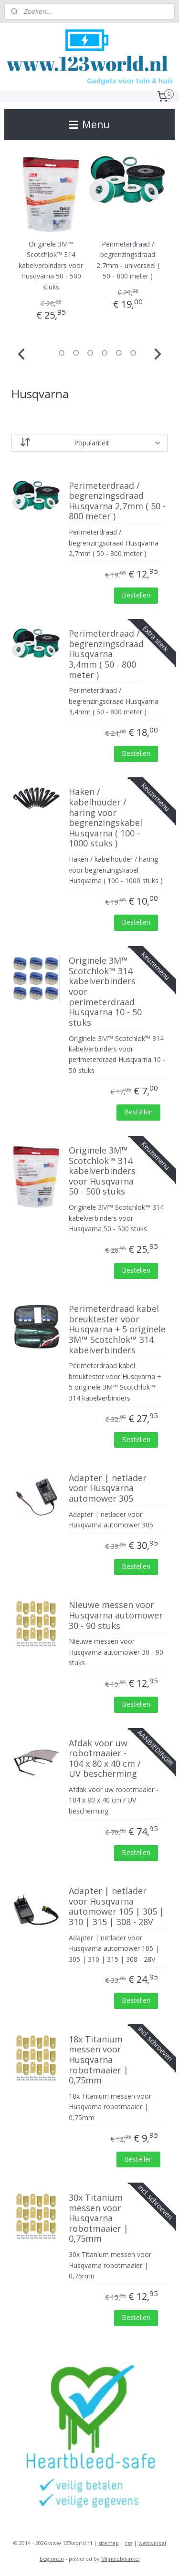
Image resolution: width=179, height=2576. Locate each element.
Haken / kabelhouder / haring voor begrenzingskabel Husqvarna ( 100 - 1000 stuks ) (105, 818)
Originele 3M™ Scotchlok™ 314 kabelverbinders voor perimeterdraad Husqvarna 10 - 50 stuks (105, 992)
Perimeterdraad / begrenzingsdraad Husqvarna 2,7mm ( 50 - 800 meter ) (117, 501)
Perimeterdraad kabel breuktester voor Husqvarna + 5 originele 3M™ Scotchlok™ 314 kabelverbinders (117, 1330)
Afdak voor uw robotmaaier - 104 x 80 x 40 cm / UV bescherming (105, 1759)
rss (128, 2542)
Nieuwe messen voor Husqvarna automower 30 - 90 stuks (116, 1615)
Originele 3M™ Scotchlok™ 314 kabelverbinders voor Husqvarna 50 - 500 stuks (51, 266)
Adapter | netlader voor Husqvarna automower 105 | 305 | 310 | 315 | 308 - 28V (116, 1907)
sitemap (108, 2542)
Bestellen (136, 594)
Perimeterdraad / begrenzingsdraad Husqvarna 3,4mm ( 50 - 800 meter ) (106, 654)
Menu (89, 124)
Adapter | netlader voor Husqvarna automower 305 (108, 1488)
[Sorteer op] (90, 443)
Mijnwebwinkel (120, 2558)
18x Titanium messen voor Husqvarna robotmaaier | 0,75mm (98, 2060)
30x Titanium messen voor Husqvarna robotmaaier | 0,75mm (98, 2218)
